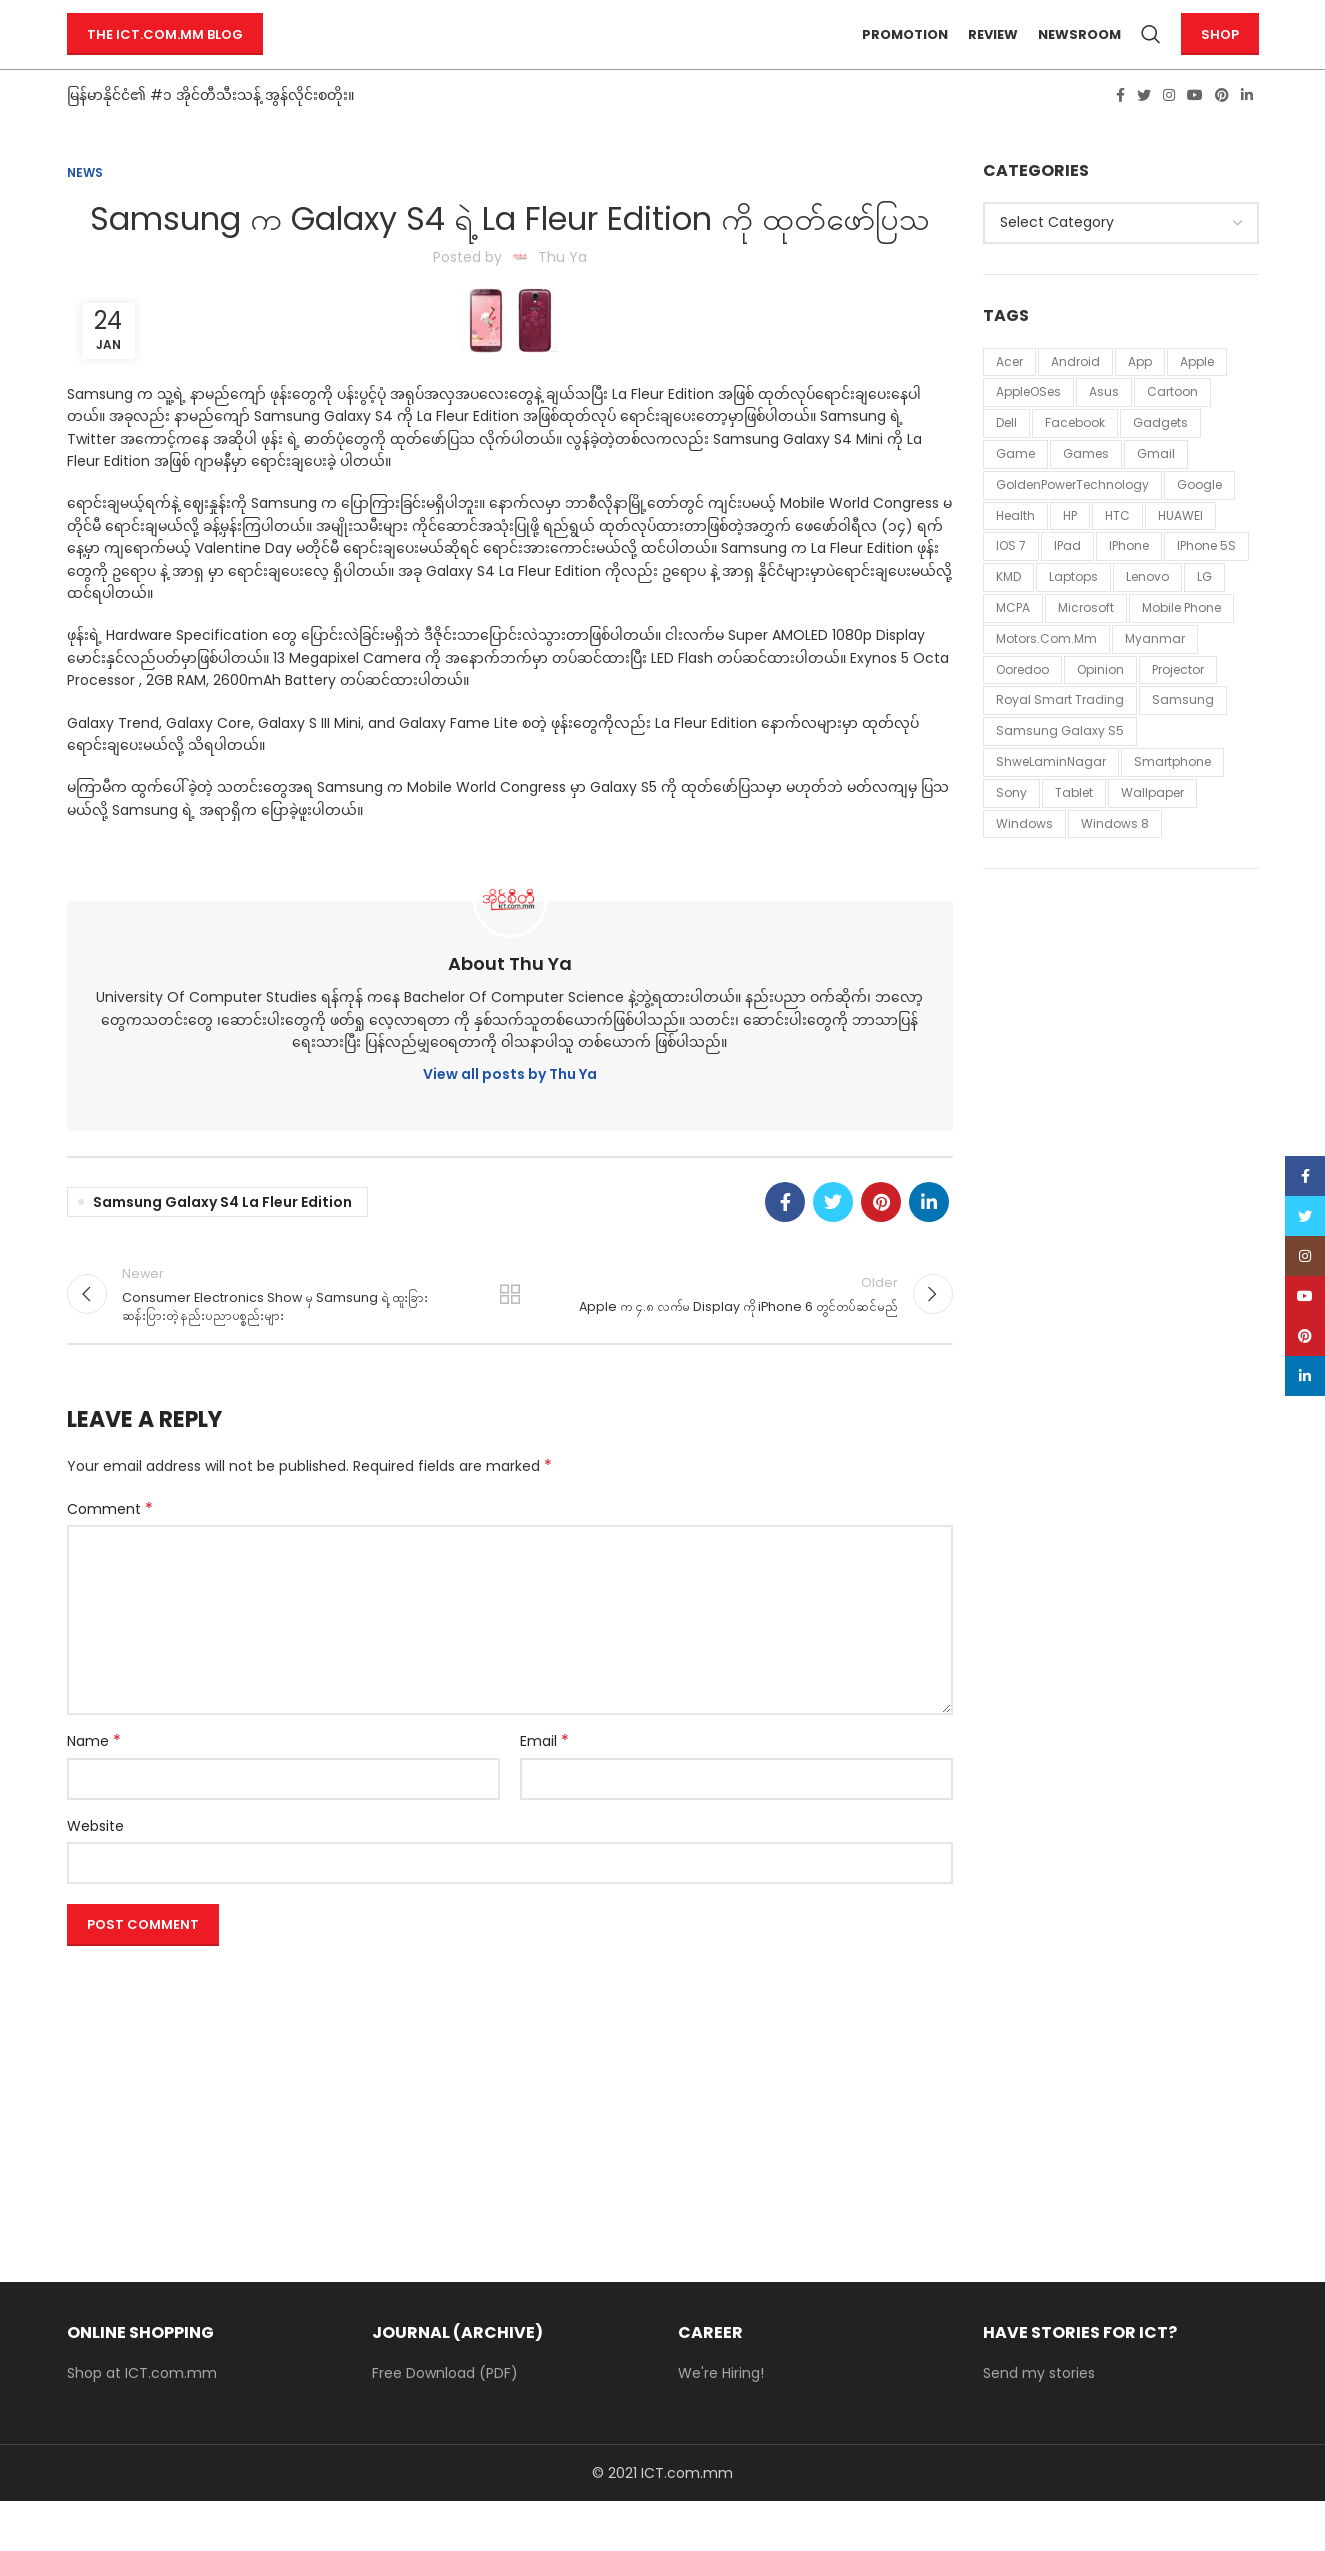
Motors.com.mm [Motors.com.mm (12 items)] (1046, 674)
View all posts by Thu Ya (510, 1111)
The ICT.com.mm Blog (165, 52)
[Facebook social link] (1120, 131)
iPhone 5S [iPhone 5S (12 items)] (1206, 582)
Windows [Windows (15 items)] (1024, 859)
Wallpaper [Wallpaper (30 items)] (1152, 828)
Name (94, 1791)
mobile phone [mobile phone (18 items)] (1181, 643)
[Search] (1151, 53)
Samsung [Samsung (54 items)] (1183, 736)
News (85, 208)
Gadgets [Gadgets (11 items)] (1160, 458)
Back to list (510, 1337)
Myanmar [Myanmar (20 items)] (1155, 674)
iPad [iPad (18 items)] (1067, 582)
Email (544, 1791)
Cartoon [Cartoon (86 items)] (1172, 428)
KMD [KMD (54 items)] (1008, 612)
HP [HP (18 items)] (1070, 551)
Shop (1220, 52)
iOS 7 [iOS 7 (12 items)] (1011, 582)
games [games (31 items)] (1086, 489)
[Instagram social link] (1169, 131)
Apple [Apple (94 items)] (1197, 397)
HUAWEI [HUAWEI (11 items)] (1180, 551)
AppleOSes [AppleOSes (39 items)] (1028, 428)
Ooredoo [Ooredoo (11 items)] (1022, 705)
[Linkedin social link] (1247, 131)
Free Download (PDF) (445, 2423)
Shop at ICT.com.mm (142, 2423)
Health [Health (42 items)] (1015, 551)
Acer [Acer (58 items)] (1009, 397)
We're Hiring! (721, 2423)
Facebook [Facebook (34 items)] (1075, 458)
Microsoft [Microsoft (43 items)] (1086, 643)
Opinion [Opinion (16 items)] (1100, 705)
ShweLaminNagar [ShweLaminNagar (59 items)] (1051, 797)
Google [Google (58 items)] (1199, 520)
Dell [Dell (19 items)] (1006, 458)
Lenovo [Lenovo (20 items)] (1147, 612)
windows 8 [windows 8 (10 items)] (1115, 859)
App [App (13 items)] (1140, 397)
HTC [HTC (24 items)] (1117, 551)
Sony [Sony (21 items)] (1011, 828)
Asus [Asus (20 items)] (1104, 428)
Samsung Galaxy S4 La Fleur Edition (222, 1238)
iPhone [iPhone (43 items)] (1129, 582)
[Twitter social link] (1144, 131)
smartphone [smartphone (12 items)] (1172, 797)
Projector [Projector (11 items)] (1178, 705)
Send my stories (1039, 2423)
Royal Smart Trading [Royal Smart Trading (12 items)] (1060, 736)
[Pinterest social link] (1222, 131)
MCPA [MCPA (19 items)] (1013, 643)
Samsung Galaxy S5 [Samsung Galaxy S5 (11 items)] (1060, 766)
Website (95, 1875)
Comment (110, 1559)
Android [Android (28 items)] (1075, 397)
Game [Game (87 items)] (1015, 489)
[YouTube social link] (1195, 131)
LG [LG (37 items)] (1204, 612)
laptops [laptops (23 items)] (1073, 612)
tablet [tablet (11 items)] (1074, 828)
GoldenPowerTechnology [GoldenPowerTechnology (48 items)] (1072, 520)
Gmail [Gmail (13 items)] (1156, 489)
